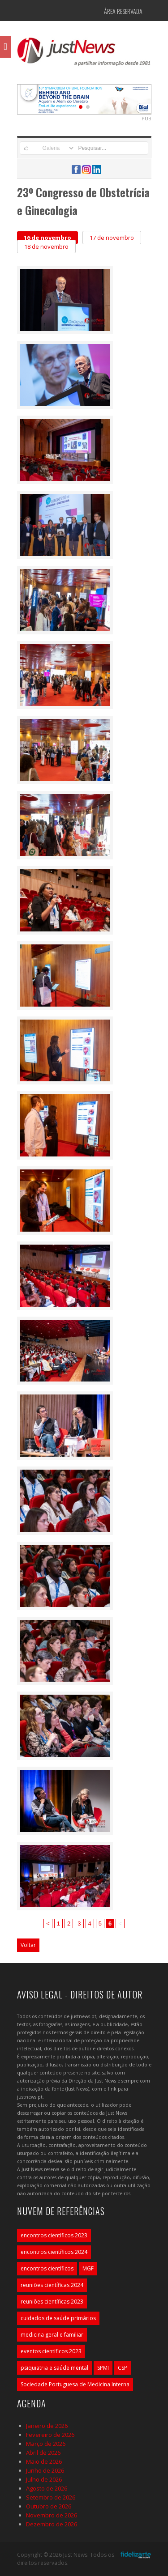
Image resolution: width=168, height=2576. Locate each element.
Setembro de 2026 (50, 2497)
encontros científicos (47, 2268)
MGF (88, 2268)
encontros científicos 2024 (54, 2252)
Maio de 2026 (44, 2461)
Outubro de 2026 (48, 2506)
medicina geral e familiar (52, 2334)
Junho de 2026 (45, 2470)
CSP (122, 2368)
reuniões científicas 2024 (52, 2285)
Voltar (28, 1945)
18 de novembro (46, 246)
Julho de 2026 (44, 2479)
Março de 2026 (45, 2444)
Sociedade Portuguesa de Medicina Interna (75, 2384)
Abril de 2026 (43, 2452)
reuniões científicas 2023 (52, 2301)
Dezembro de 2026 (51, 2524)
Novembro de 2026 (51, 2515)
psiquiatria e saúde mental (54, 2368)
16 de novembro (47, 238)
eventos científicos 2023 (51, 2351)
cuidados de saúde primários (58, 2318)
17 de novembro (112, 238)
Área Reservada (123, 11)
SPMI (103, 2368)
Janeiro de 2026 (47, 2426)
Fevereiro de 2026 (50, 2435)
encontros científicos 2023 (54, 2235)
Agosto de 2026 (46, 2488)
